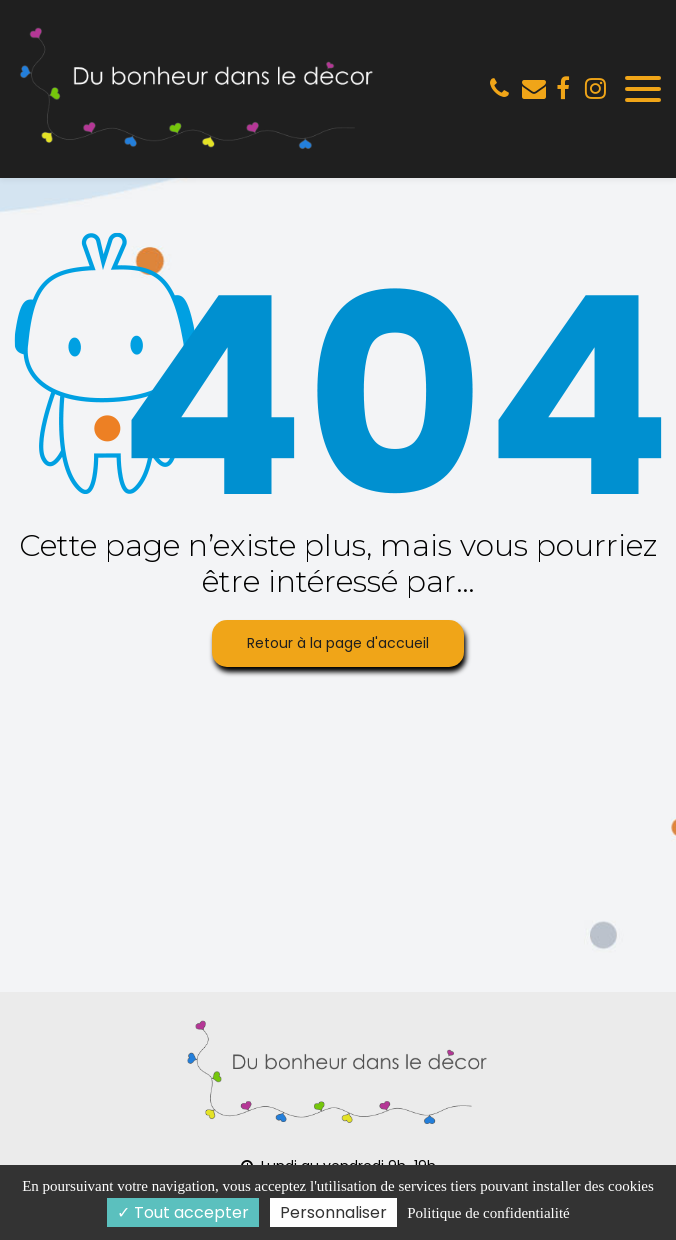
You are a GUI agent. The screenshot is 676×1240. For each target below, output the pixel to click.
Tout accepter (183, 1212)
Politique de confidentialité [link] (488, 1213)
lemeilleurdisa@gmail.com (534, 88)
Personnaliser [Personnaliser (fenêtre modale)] (333, 1212)
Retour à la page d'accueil (338, 643)
